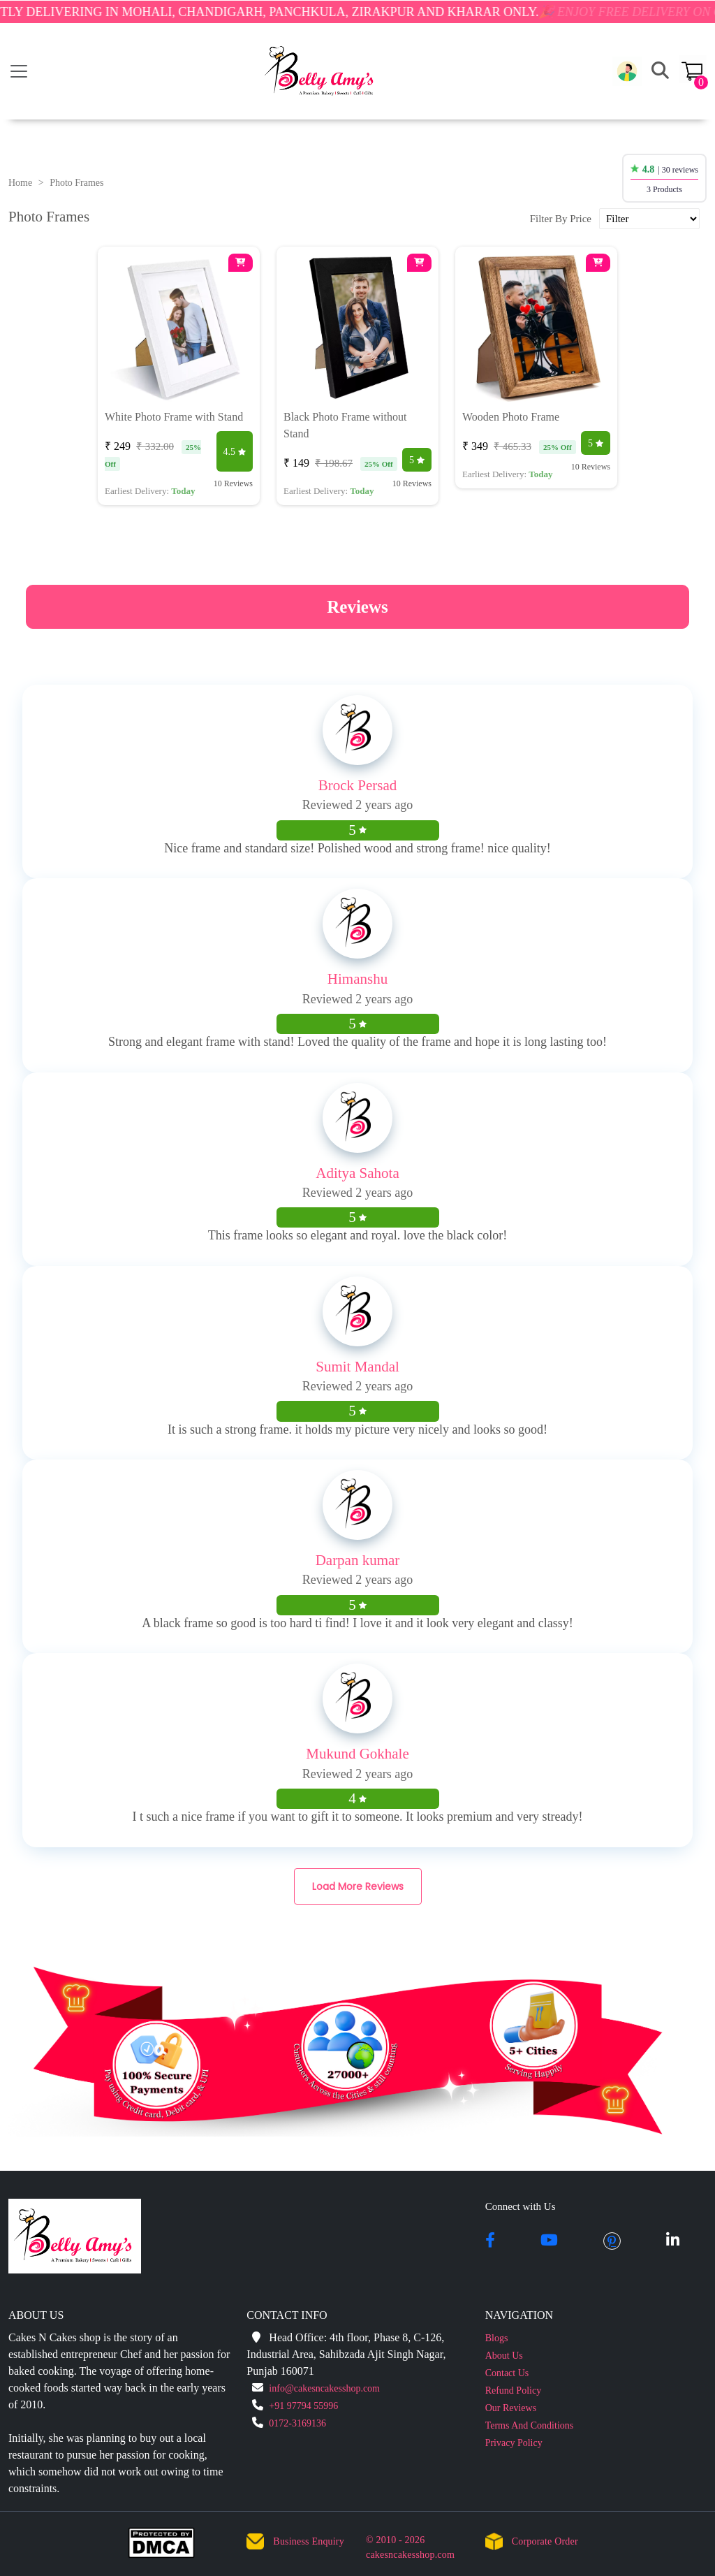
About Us (504, 2355)
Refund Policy (513, 2390)
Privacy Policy (514, 2443)
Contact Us (507, 2373)
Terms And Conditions (529, 2425)
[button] (627, 71)
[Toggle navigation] (18, 71)
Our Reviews (511, 2408)
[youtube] (549, 2241)
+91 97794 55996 (303, 2406)
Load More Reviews (358, 1886)
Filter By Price (560, 218)
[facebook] (490, 2241)
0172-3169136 (297, 2423)
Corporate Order (545, 2541)
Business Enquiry (308, 2541)
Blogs (496, 2338)
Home (20, 182)
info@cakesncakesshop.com (324, 2388)
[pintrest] (612, 2241)
